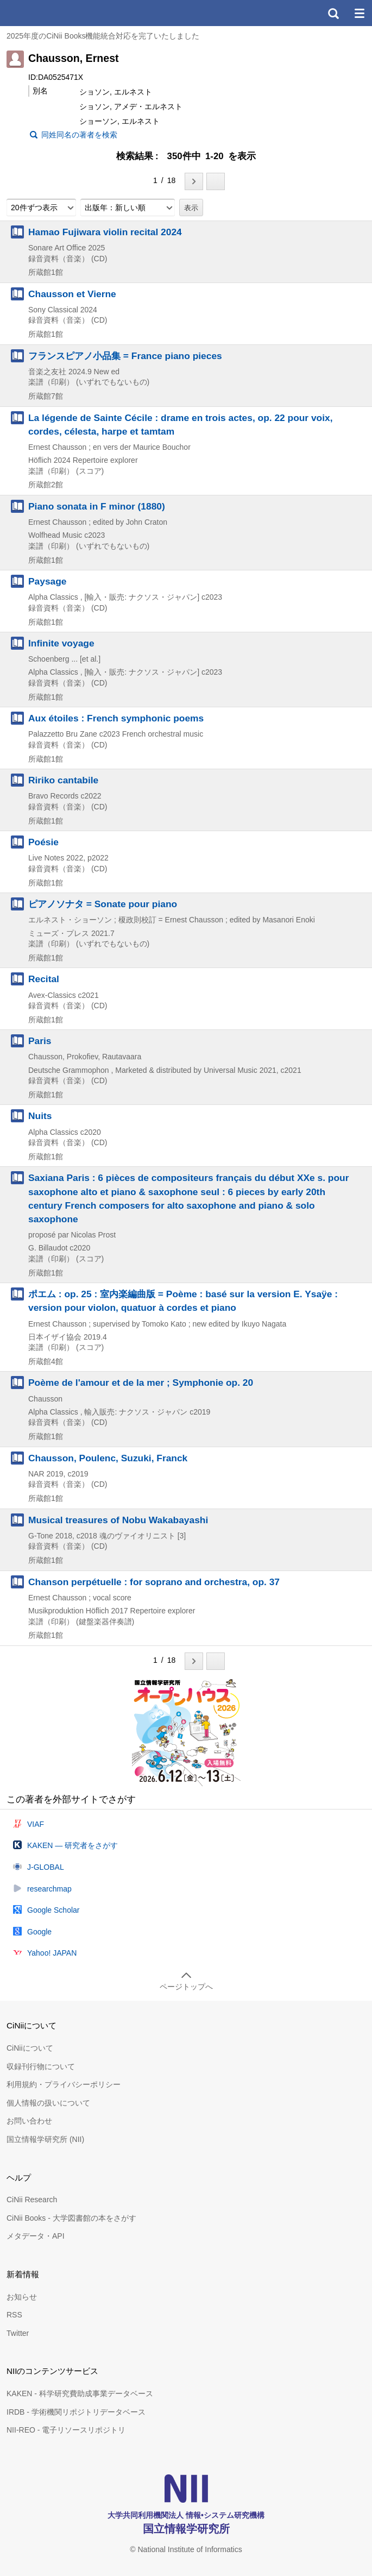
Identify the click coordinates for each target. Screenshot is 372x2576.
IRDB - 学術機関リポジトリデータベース (76, 2412)
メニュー (359, 13)
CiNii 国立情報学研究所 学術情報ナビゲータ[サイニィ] (48, 13)
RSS (14, 2314)
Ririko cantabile (63, 780)
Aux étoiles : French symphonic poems (116, 718)
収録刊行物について (41, 2066)
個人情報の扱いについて (48, 2103)
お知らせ (22, 2296)
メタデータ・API (36, 2236)
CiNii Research (32, 2199)
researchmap (49, 1888)
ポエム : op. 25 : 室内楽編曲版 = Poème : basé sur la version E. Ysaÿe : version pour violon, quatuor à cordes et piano (183, 1301)
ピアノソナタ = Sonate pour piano (102, 904)
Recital (43, 978)
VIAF (35, 1824)
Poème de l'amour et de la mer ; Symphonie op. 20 (140, 1382)
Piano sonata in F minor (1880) (96, 506)
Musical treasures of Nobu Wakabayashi (118, 1520)
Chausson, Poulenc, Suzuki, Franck (107, 1458)
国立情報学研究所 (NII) (45, 2139)
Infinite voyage (61, 643)
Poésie (43, 842)
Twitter (18, 2333)
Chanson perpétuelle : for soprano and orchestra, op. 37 (154, 1581)
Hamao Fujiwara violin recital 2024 (105, 232)
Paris (39, 1040)
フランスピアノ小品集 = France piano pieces (125, 355)
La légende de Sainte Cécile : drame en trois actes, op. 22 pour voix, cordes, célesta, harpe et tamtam (180, 424)
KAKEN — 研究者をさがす (72, 1845)
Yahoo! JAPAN (52, 1953)
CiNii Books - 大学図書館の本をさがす (71, 2218)
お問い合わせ (29, 2120)
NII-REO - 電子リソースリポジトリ (66, 2430)
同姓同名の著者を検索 (79, 134)
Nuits (40, 1115)
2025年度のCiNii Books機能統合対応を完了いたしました (103, 36)
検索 (333, 13)
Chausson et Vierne (72, 293)
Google (39, 1931)
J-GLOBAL (45, 1867)
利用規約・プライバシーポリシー (64, 2084)
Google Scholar (53, 1910)
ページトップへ (186, 1986)
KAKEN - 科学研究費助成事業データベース (80, 2393)
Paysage (47, 581)
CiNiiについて (30, 2048)
